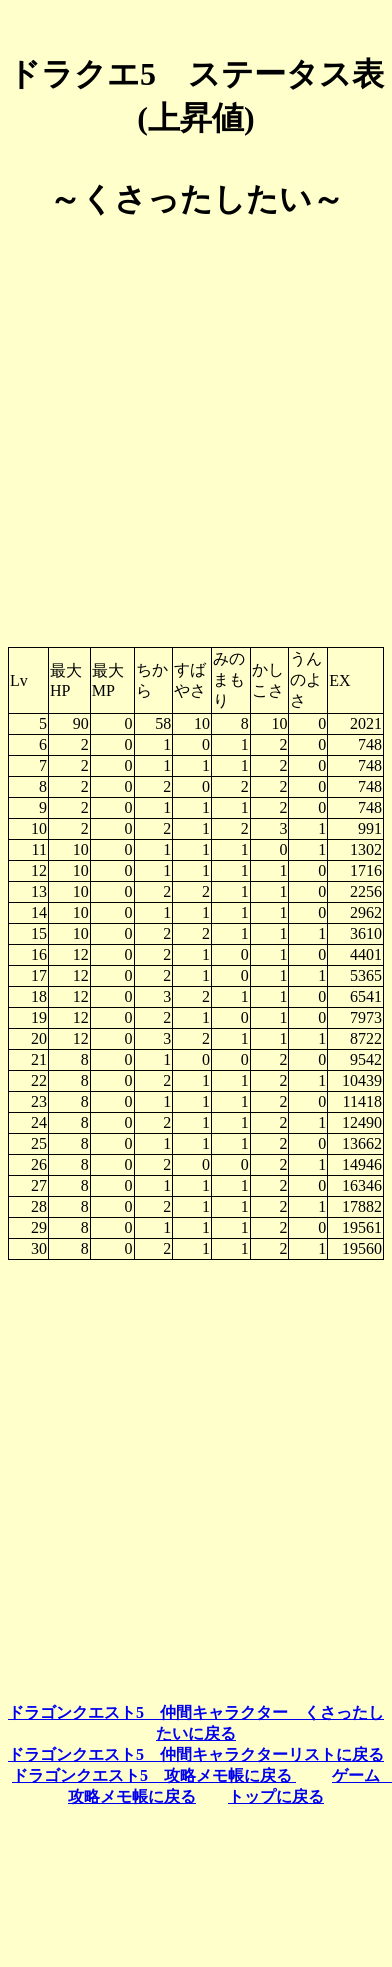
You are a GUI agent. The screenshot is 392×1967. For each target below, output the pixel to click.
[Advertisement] (192, 425)
